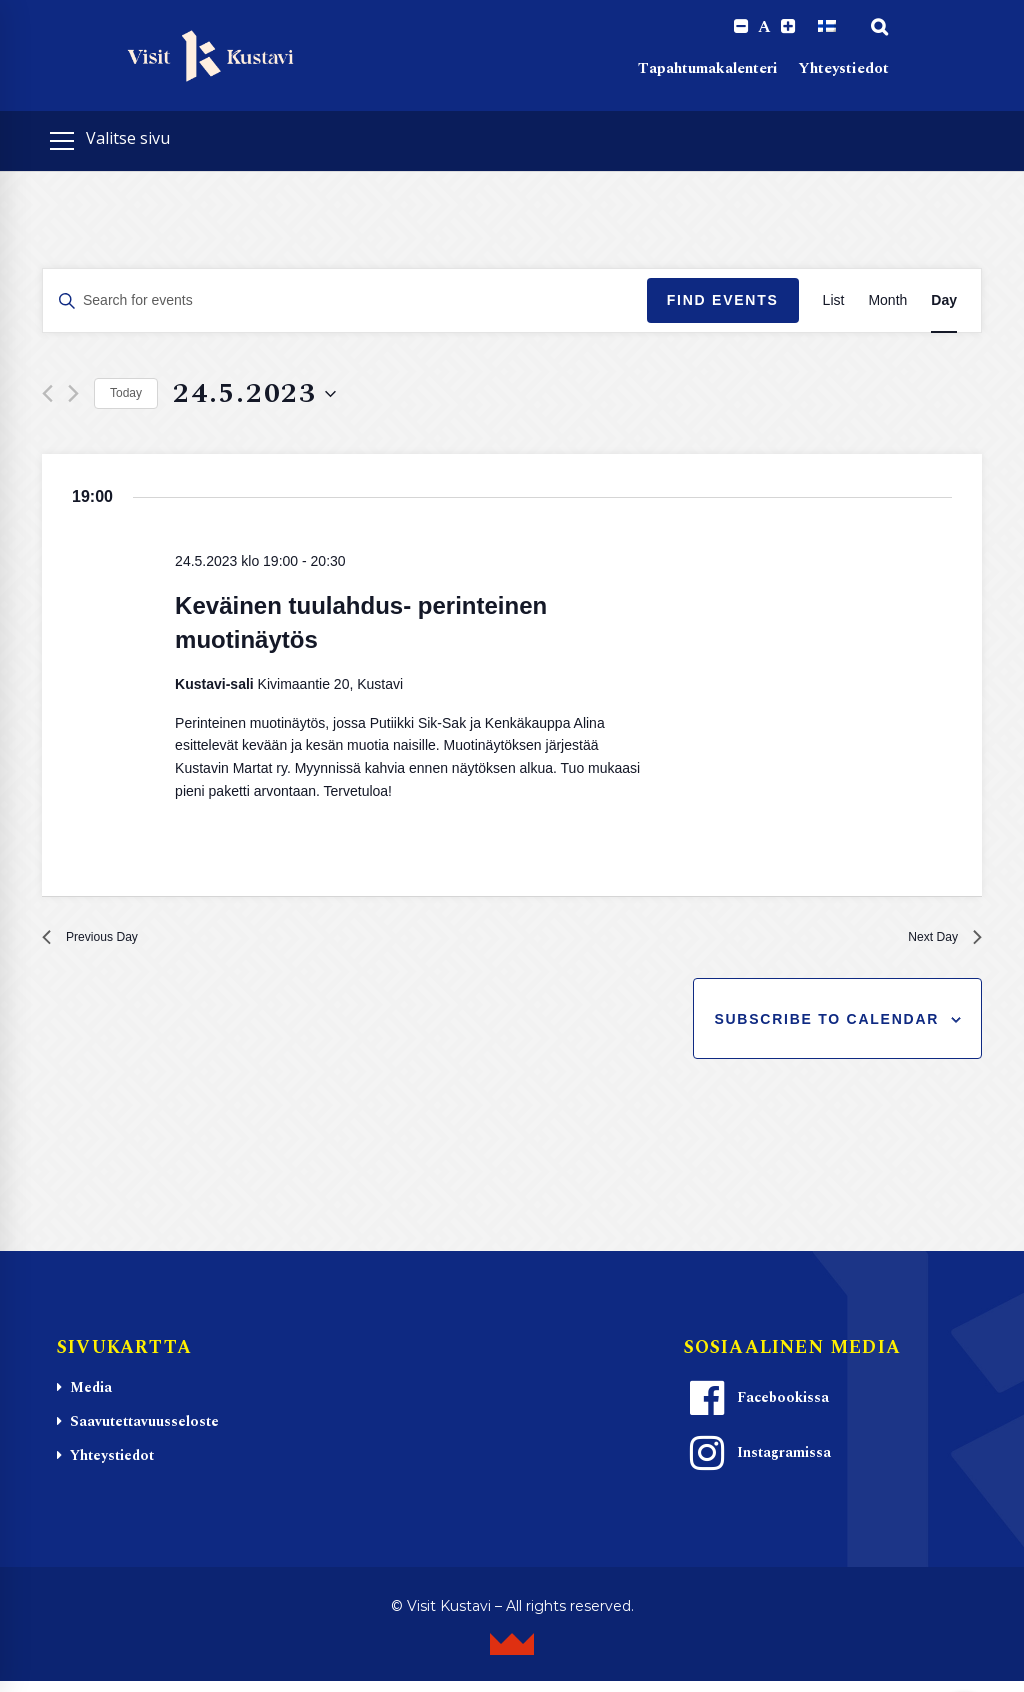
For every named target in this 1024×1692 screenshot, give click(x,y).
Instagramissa (758, 1464)
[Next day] (73, 395)
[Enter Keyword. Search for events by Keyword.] (345, 302)
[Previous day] (47, 395)
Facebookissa (757, 1409)
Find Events (723, 302)
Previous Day (101, 943)
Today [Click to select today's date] (126, 395)
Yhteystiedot (843, 70)
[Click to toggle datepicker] (254, 395)
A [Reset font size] (763, 28)
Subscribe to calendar (826, 1029)
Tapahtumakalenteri (708, 70)
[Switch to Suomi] (827, 27)
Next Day (937, 943)
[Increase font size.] (787, 27)
